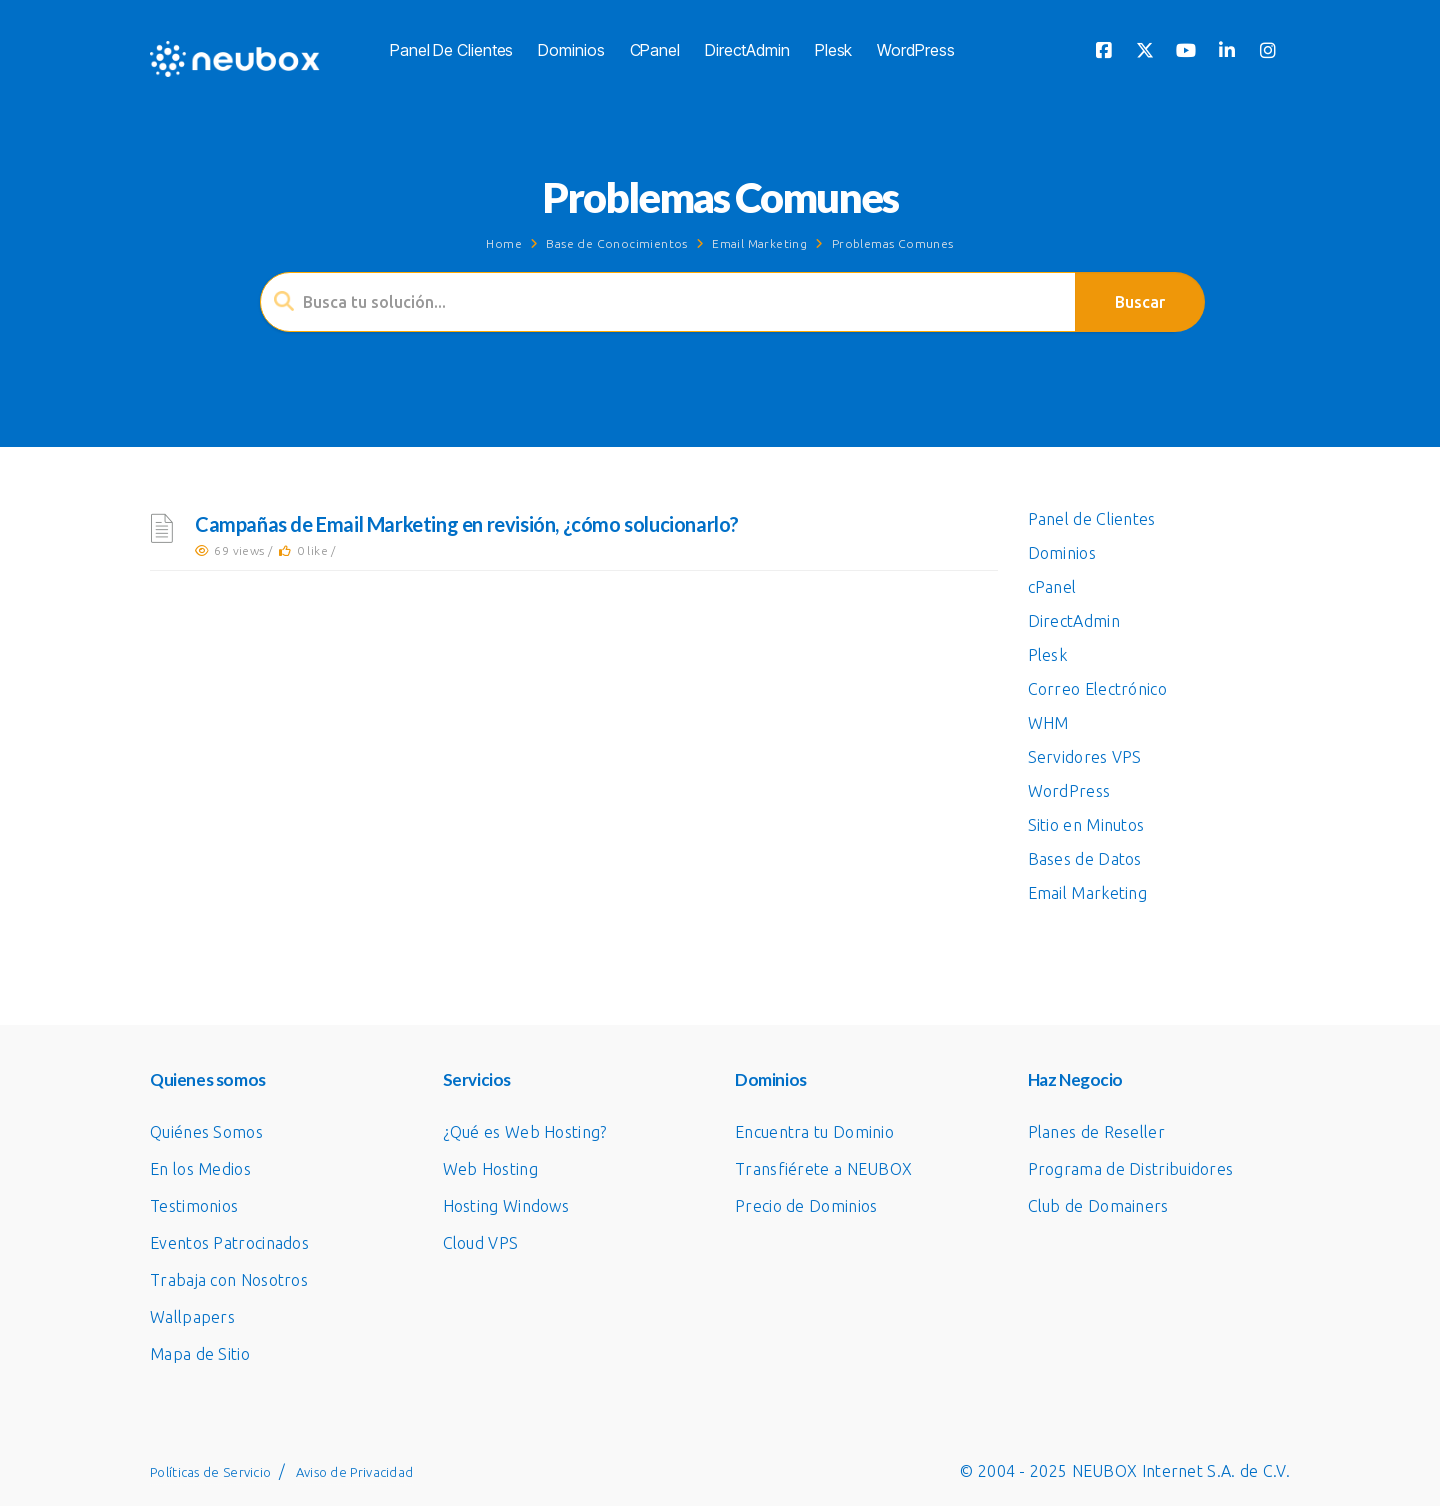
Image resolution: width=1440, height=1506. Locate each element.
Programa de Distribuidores (1131, 1169)
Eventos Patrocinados (229, 1243)
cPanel (655, 50)
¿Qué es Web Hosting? (525, 1132)
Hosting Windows (506, 1206)
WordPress (915, 50)
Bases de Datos (1085, 859)
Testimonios (194, 1206)
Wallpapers (192, 1317)
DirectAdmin (747, 50)
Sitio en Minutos (1086, 825)
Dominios (571, 50)
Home (504, 243)
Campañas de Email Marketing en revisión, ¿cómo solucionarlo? (467, 524)
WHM (1048, 723)
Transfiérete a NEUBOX (823, 1169)
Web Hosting (490, 1169)
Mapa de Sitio (200, 1354)
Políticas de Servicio (210, 1472)
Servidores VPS (1085, 757)
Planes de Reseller (1096, 1132)
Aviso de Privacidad (355, 1472)
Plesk (834, 50)
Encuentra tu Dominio (814, 1132)
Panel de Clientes (451, 50)
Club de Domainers (1098, 1206)
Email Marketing (759, 243)
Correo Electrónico (1097, 689)
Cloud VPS (481, 1243)
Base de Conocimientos (616, 243)
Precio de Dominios (806, 1206)
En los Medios (200, 1169)
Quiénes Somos (206, 1132)
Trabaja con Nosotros (229, 1280)
